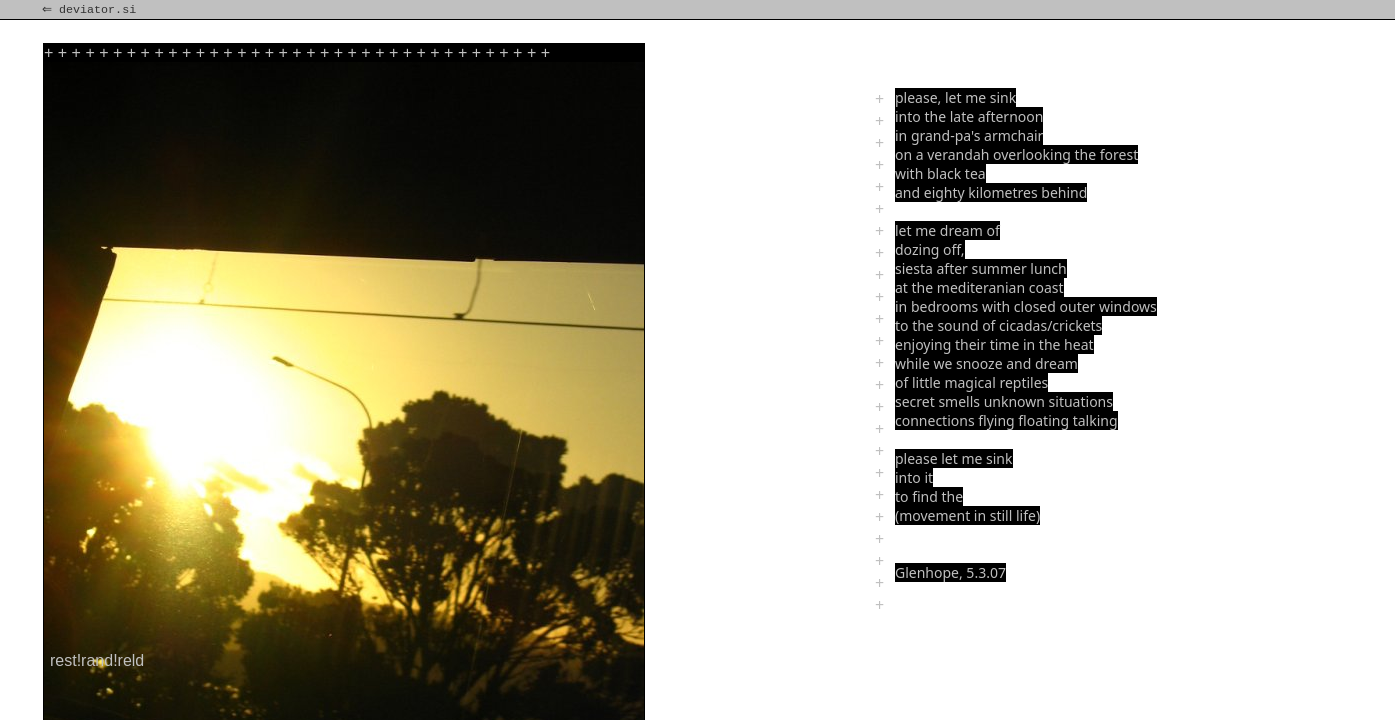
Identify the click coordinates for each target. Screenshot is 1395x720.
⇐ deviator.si (91, 10)
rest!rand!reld (97, 660)
